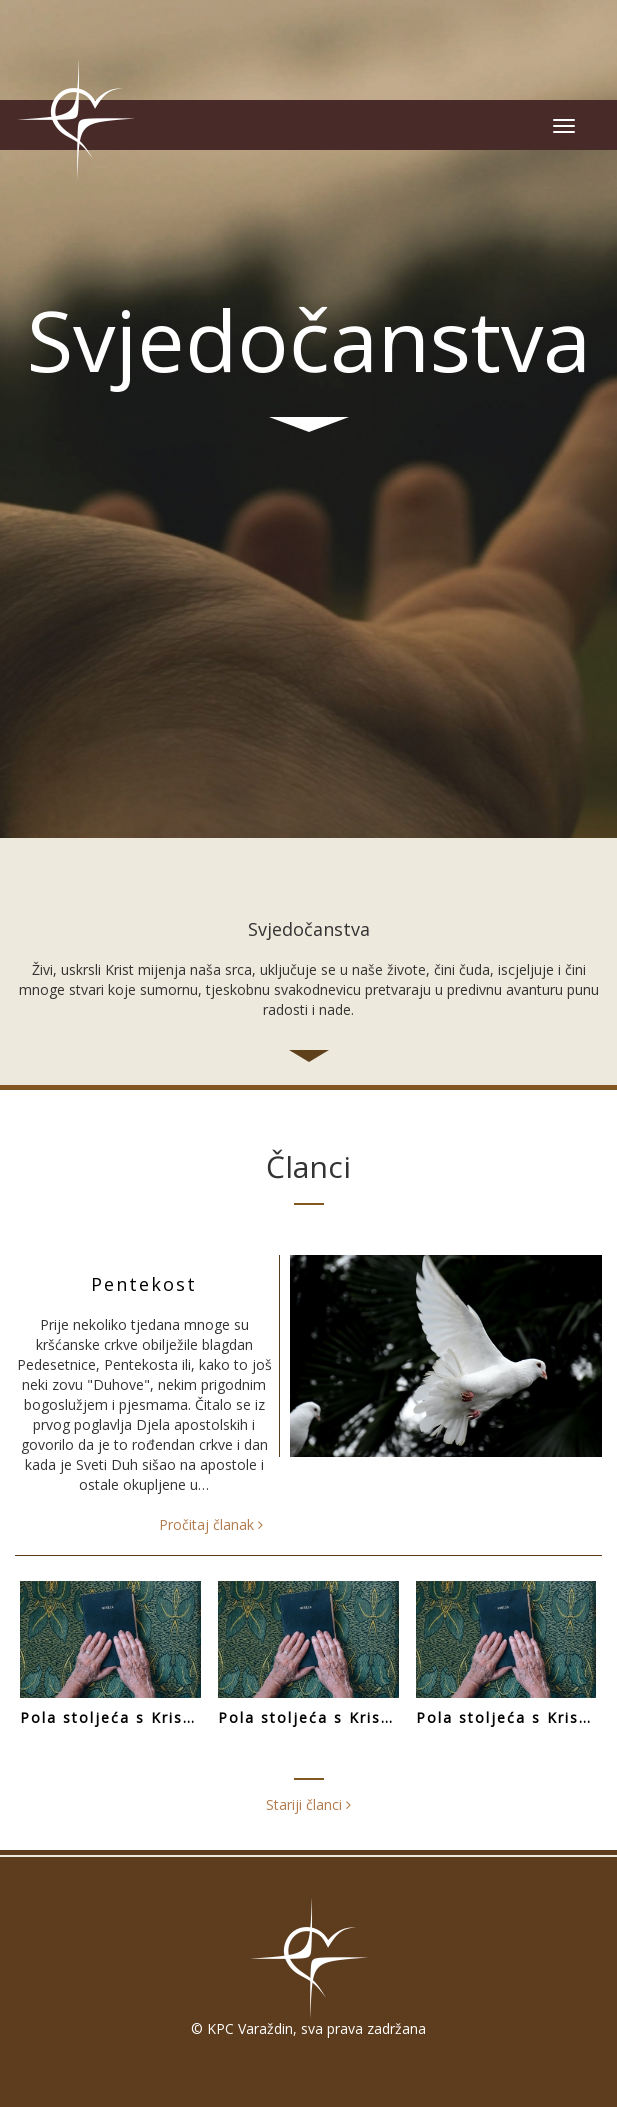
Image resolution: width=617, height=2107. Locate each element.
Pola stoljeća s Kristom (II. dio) (311, 1717)
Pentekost (144, 1284)
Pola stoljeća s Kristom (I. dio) (509, 1717)
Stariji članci (308, 1804)
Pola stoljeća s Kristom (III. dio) (113, 1717)
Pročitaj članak (211, 1524)
